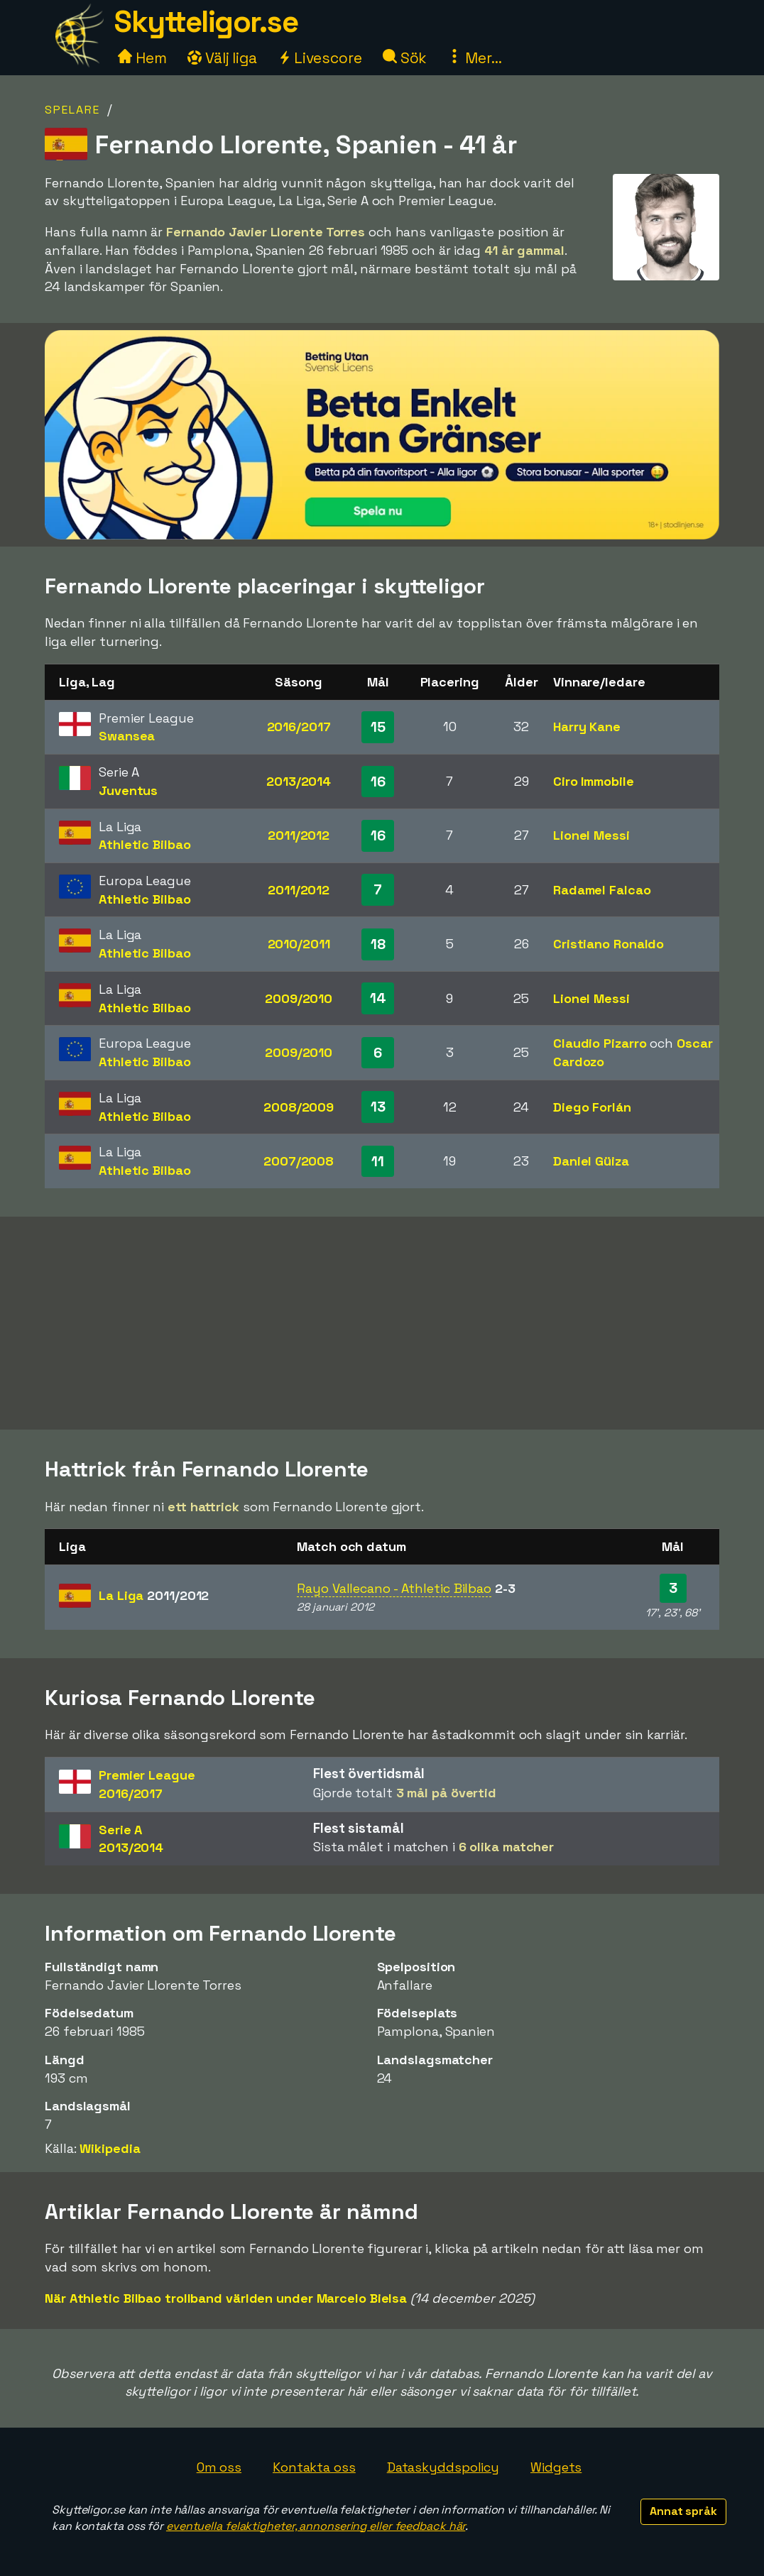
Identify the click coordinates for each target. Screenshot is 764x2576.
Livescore (320, 57)
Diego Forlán (592, 1107)
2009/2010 (298, 998)
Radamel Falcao (602, 890)
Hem (142, 57)
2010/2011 (299, 944)
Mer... (474, 57)
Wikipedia (110, 2148)
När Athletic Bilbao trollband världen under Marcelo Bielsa (226, 2298)
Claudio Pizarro (600, 1043)
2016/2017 (299, 726)
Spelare (72, 109)
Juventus (128, 790)
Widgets (556, 2467)
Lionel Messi (591, 835)
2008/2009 (298, 1107)
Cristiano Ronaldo (608, 944)
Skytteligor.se (206, 21)
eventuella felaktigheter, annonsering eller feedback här (315, 2526)
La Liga (154, 1595)
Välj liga (222, 57)
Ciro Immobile (593, 781)
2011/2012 (298, 835)
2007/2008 (298, 1161)
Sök (405, 57)
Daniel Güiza (591, 1161)
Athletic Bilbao (145, 844)
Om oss (219, 2467)
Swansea (127, 736)
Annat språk (683, 2511)
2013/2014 (298, 781)
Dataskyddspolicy (443, 2467)
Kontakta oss (314, 2467)
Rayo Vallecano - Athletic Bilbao (394, 1588)
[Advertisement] (382, 1323)
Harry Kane (587, 726)
